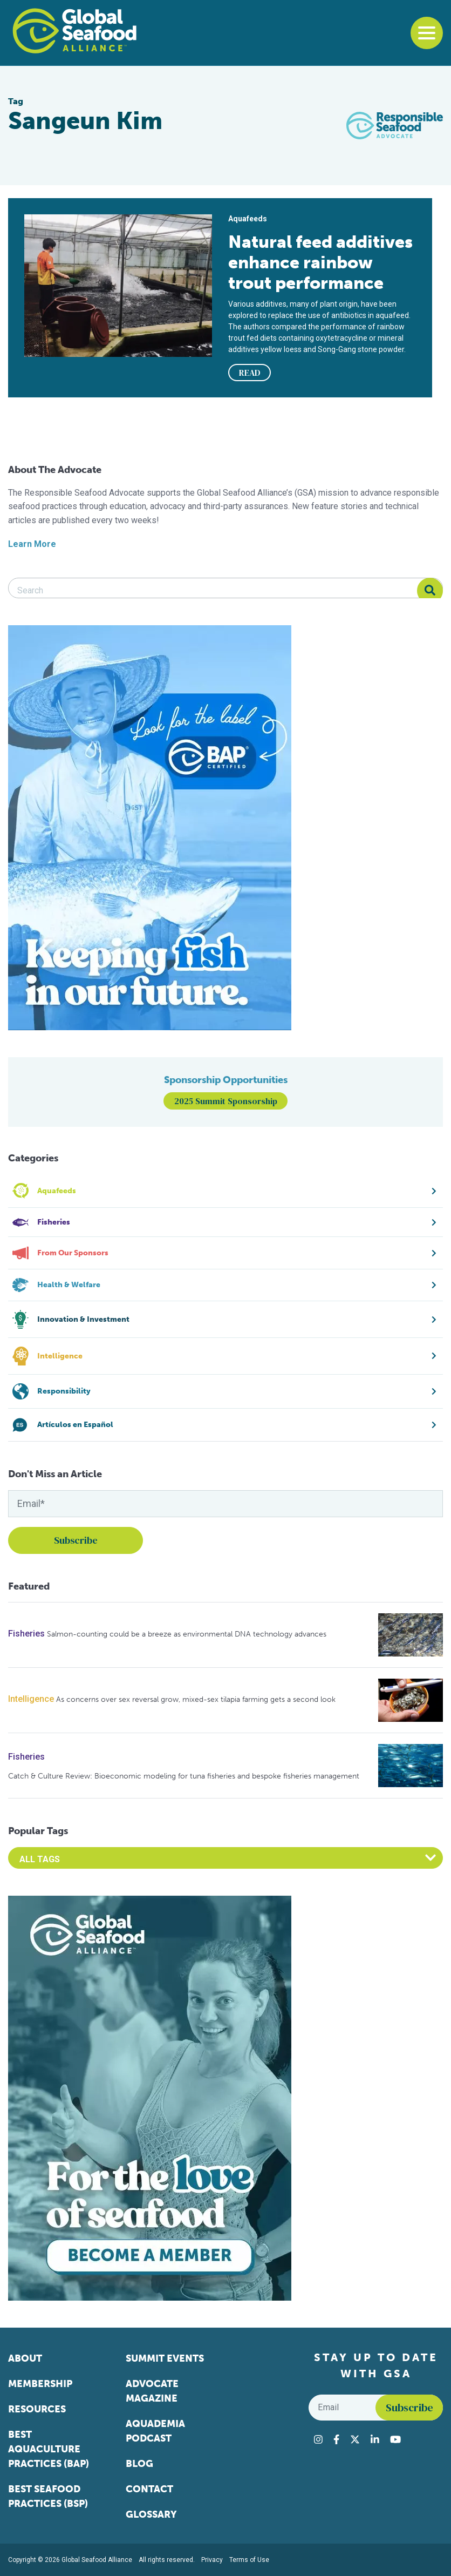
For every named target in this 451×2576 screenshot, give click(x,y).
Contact (149, 2489)
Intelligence (31, 1699)
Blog (139, 2464)
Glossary (151, 2514)
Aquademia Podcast (155, 2431)
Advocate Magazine (152, 2391)
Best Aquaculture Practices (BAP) (48, 2449)
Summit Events (165, 2358)
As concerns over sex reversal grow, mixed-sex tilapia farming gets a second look (196, 1699)
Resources (37, 2409)
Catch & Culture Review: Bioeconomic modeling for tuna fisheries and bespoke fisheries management (183, 1776)
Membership (40, 2384)
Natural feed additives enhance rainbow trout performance (320, 262)
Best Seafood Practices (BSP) (48, 2496)
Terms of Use (249, 2560)
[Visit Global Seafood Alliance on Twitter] (355, 2439)
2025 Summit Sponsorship (225, 1101)
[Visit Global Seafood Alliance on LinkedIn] (375, 2439)
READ (250, 372)
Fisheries (26, 1633)
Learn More (32, 544)
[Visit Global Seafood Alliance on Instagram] (318, 2439)
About (25, 2358)
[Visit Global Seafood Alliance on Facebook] (336, 2439)
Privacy (212, 2560)
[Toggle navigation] (427, 33)
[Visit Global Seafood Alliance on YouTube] (395, 2439)
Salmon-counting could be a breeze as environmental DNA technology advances (186, 1634)
